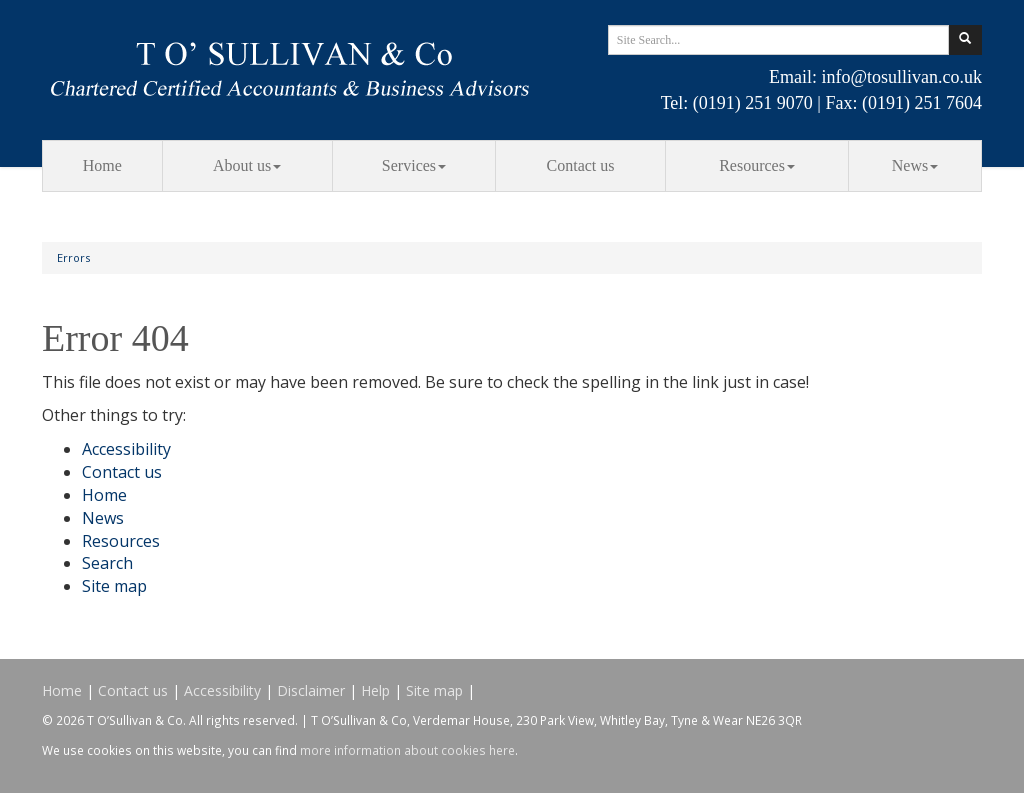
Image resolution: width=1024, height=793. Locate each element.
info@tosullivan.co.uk (901, 77)
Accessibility (126, 449)
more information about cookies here (407, 750)
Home (102, 165)
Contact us (581, 165)
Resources (757, 165)
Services (414, 165)
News (915, 165)
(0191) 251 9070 (753, 103)
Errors (73, 257)
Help (375, 690)
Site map (114, 586)
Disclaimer (311, 690)
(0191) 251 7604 (922, 103)
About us (247, 165)
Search (107, 563)
